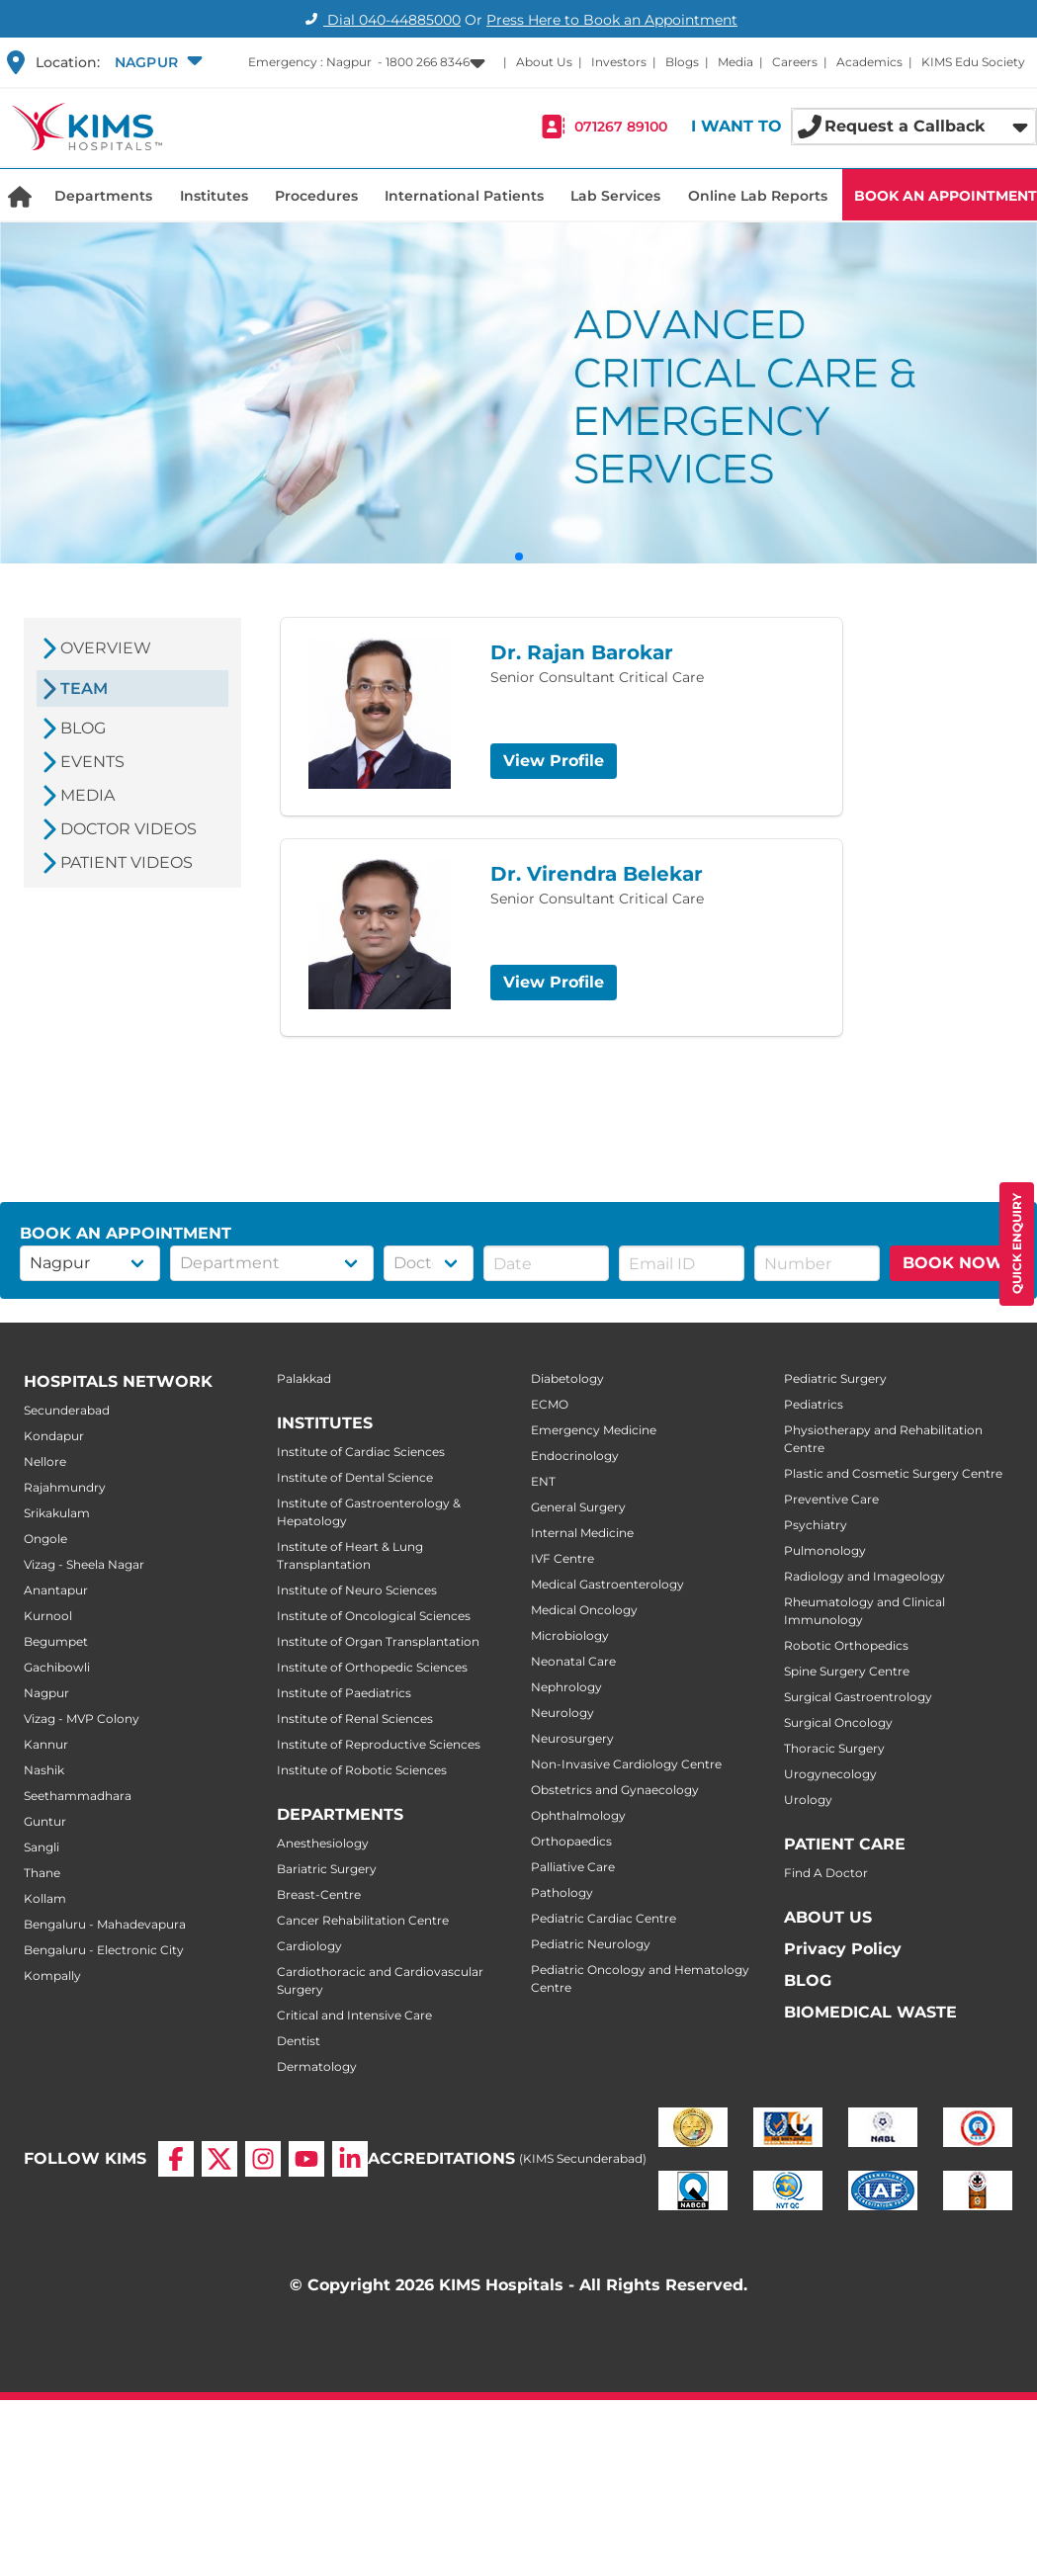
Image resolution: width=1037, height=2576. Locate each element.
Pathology (562, 1892)
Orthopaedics (571, 1841)
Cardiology (309, 1945)
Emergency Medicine (593, 1429)
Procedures (316, 196)
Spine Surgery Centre (846, 1671)
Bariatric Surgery (327, 1868)
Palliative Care (573, 1866)
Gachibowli (57, 1667)
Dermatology (317, 2066)
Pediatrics (813, 1404)
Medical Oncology (584, 1609)
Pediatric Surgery (835, 1378)
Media (735, 61)
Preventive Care (831, 1499)
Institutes (214, 196)
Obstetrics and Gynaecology (615, 1789)
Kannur (46, 1744)
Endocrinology (575, 1455)
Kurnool (48, 1615)
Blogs (682, 61)
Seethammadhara (77, 1795)
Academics (869, 61)
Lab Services (615, 196)
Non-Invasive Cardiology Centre (626, 1764)
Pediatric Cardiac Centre (603, 1918)
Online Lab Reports (757, 196)
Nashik (44, 1769)
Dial (380, 20)
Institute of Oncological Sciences (374, 1615)
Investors (619, 61)
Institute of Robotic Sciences (362, 1769)
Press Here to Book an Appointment (611, 20)
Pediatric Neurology (590, 1943)
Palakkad (304, 1378)
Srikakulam (57, 1512)
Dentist (298, 2040)
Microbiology (570, 1635)
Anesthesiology (323, 1843)
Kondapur (54, 1435)
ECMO (549, 1404)
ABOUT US (828, 1917)
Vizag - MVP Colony (81, 1718)
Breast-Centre (319, 1894)
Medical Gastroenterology (607, 1584)
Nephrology (566, 1686)
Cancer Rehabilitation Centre (363, 1920)
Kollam (45, 1898)
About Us (544, 61)
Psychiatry (815, 1524)
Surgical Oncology (838, 1722)
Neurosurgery (572, 1738)
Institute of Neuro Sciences (357, 1590)
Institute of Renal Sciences (355, 1718)
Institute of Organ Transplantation (378, 1641)
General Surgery (578, 1507)
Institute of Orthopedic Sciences (372, 1667)
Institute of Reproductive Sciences (378, 1744)
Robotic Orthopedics (846, 1645)
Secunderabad (67, 1410)
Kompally (52, 1975)
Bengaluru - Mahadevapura (105, 1924)
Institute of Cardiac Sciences (361, 1451)
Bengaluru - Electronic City (104, 1949)
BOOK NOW (953, 1262)
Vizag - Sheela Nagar (84, 1564)
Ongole (45, 1538)
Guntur (45, 1821)
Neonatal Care (573, 1661)
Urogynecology (830, 1773)
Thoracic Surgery (834, 1748)
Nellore (45, 1461)
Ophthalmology (578, 1815)
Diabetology (567, 1378)
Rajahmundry (65, 1487)
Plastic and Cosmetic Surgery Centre (893, 1473)
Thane (42, 1872)
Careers (795, 61)
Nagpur (46, 1692)
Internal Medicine (582, 1532)
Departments (103, 196)
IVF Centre (562, 1558)
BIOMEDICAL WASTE (870, 2012)
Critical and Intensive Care (354, 2015)
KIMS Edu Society (973, 61)
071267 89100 (620, 126)
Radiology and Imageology (864, 1576)
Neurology (562, 1712)
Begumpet (56, 1641)
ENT (543, 1481)
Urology (808, 1799)
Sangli (41, 1847)
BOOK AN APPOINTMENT (945, 196)
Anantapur (56, 1590)
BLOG (807, 1980)
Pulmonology (825, 1550)
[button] (156, 62)
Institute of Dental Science (355, 1477)
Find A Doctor (826, 1872)
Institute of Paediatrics (344, 1692)
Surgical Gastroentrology (858, 1696)
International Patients (464, 196)
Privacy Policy (843, 1948)
